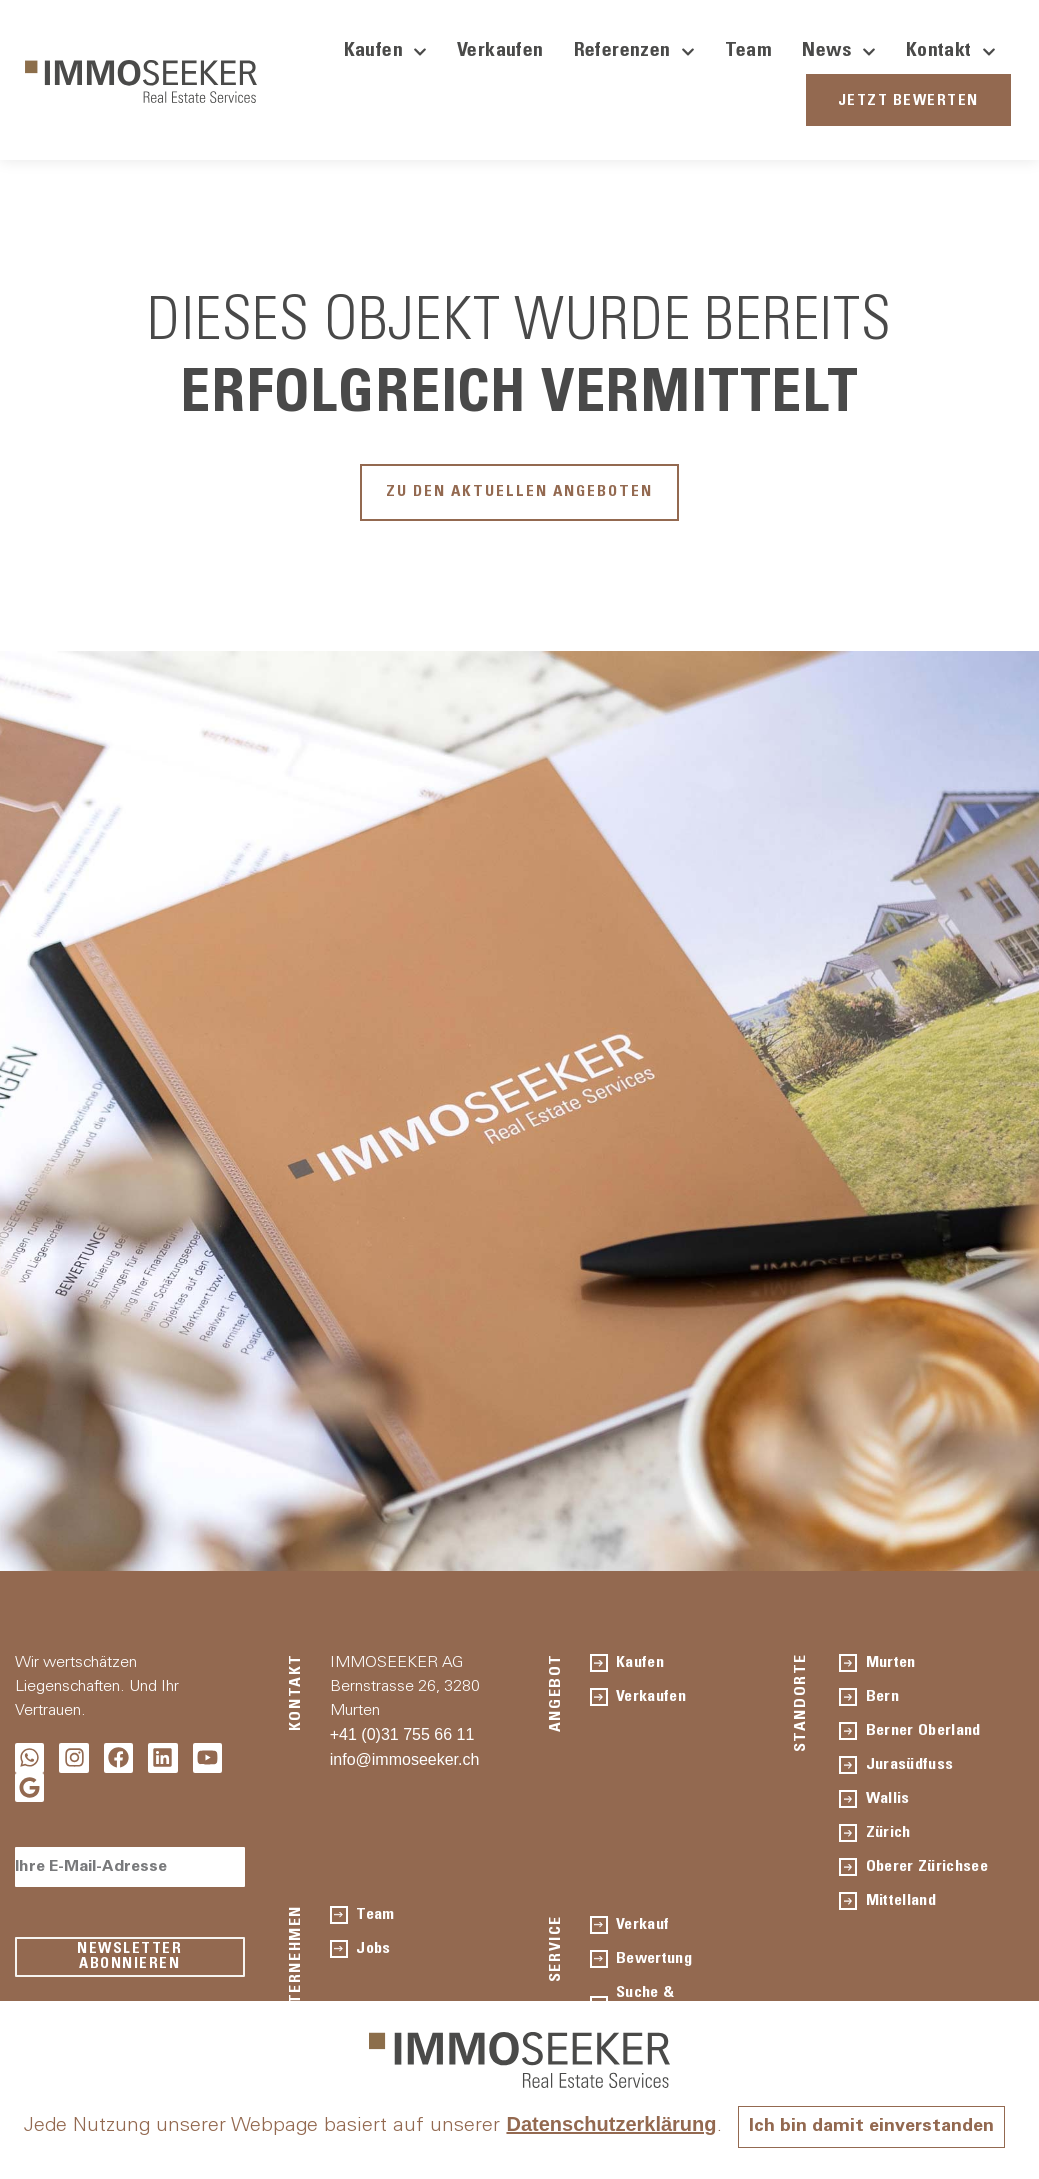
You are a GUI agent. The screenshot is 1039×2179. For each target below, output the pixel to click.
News (839, 52)
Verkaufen (500, 52)
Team (749, 52)
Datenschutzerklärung (758, 2088)
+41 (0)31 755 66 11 (402, 1743)
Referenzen (634, 52)
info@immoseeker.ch (405, 1768)
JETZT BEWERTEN (908, 101)
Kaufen (385, 52)
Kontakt (951, 52)
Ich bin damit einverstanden (520, 2127)
